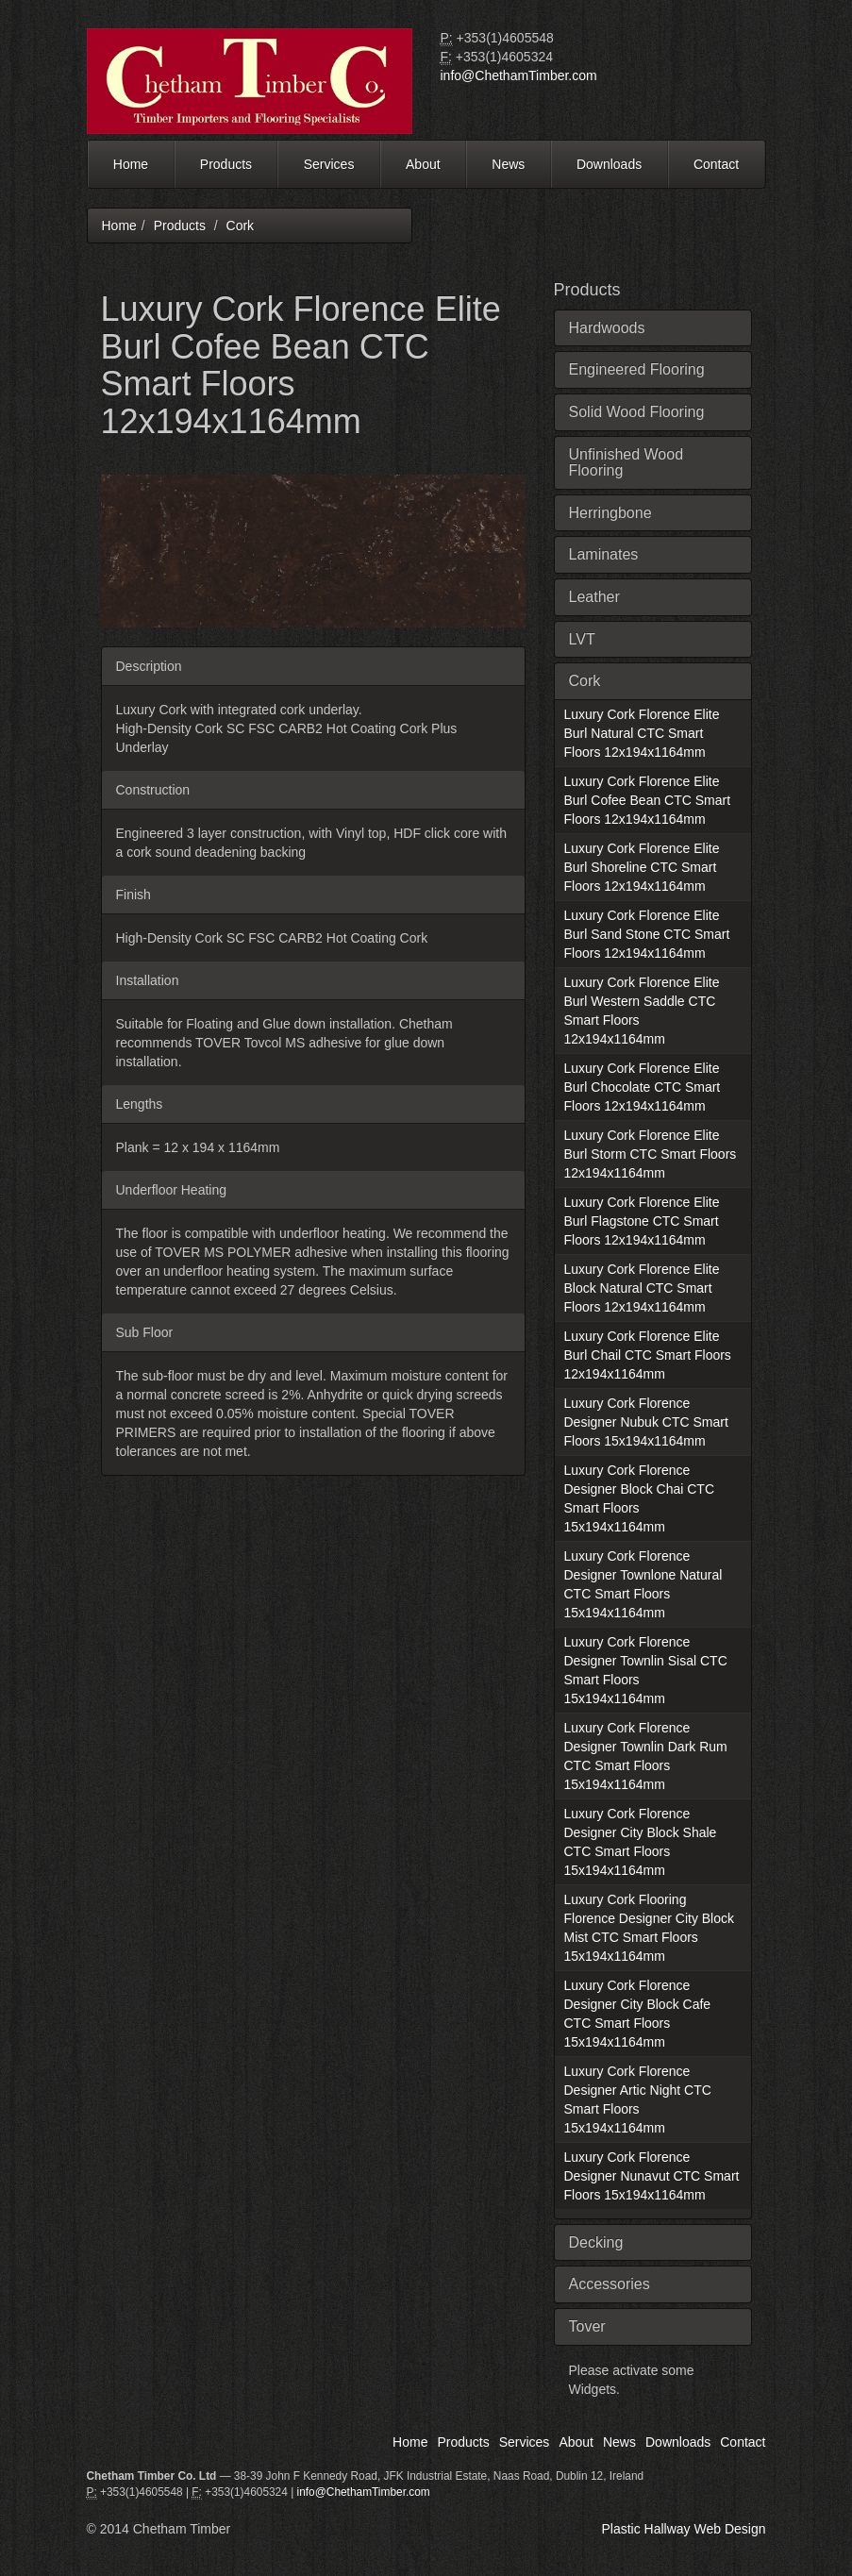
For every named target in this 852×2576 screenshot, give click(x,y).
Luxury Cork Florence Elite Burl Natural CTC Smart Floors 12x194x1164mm (642, 733)
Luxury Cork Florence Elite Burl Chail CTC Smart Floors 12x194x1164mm (647, 1355)
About (423, 164)
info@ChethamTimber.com (519, 75)
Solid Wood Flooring (637, 412)
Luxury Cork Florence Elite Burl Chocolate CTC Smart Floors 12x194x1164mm (642, 1087)
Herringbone (610, 513)
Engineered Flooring (637, 369)
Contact (716, 164)
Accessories (609, 2284)
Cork (240, 225)
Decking (596, 2242)
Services (329, 164)
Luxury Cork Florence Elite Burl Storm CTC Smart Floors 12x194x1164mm (650, 1154)
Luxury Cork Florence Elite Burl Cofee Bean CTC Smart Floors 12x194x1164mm (647, 800)
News (508, 164)
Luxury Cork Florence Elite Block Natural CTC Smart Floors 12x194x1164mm (642, 1288)
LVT (582, 639)
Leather (594, 597)
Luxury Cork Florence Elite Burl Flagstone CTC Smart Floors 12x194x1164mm (642, 1221)
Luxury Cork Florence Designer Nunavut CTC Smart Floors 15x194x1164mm (652, 2175)
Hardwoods (607, 328)
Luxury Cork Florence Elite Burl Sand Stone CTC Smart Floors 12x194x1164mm (647, 934)
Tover (587, 2326)
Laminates (604, 554)
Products (226, 164)
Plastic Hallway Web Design (683, 2528)
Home (130, 164)
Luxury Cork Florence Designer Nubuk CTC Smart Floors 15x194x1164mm (646, 1422)
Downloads (609, 164)
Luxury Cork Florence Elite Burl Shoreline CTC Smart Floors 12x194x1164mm (642, 867)
